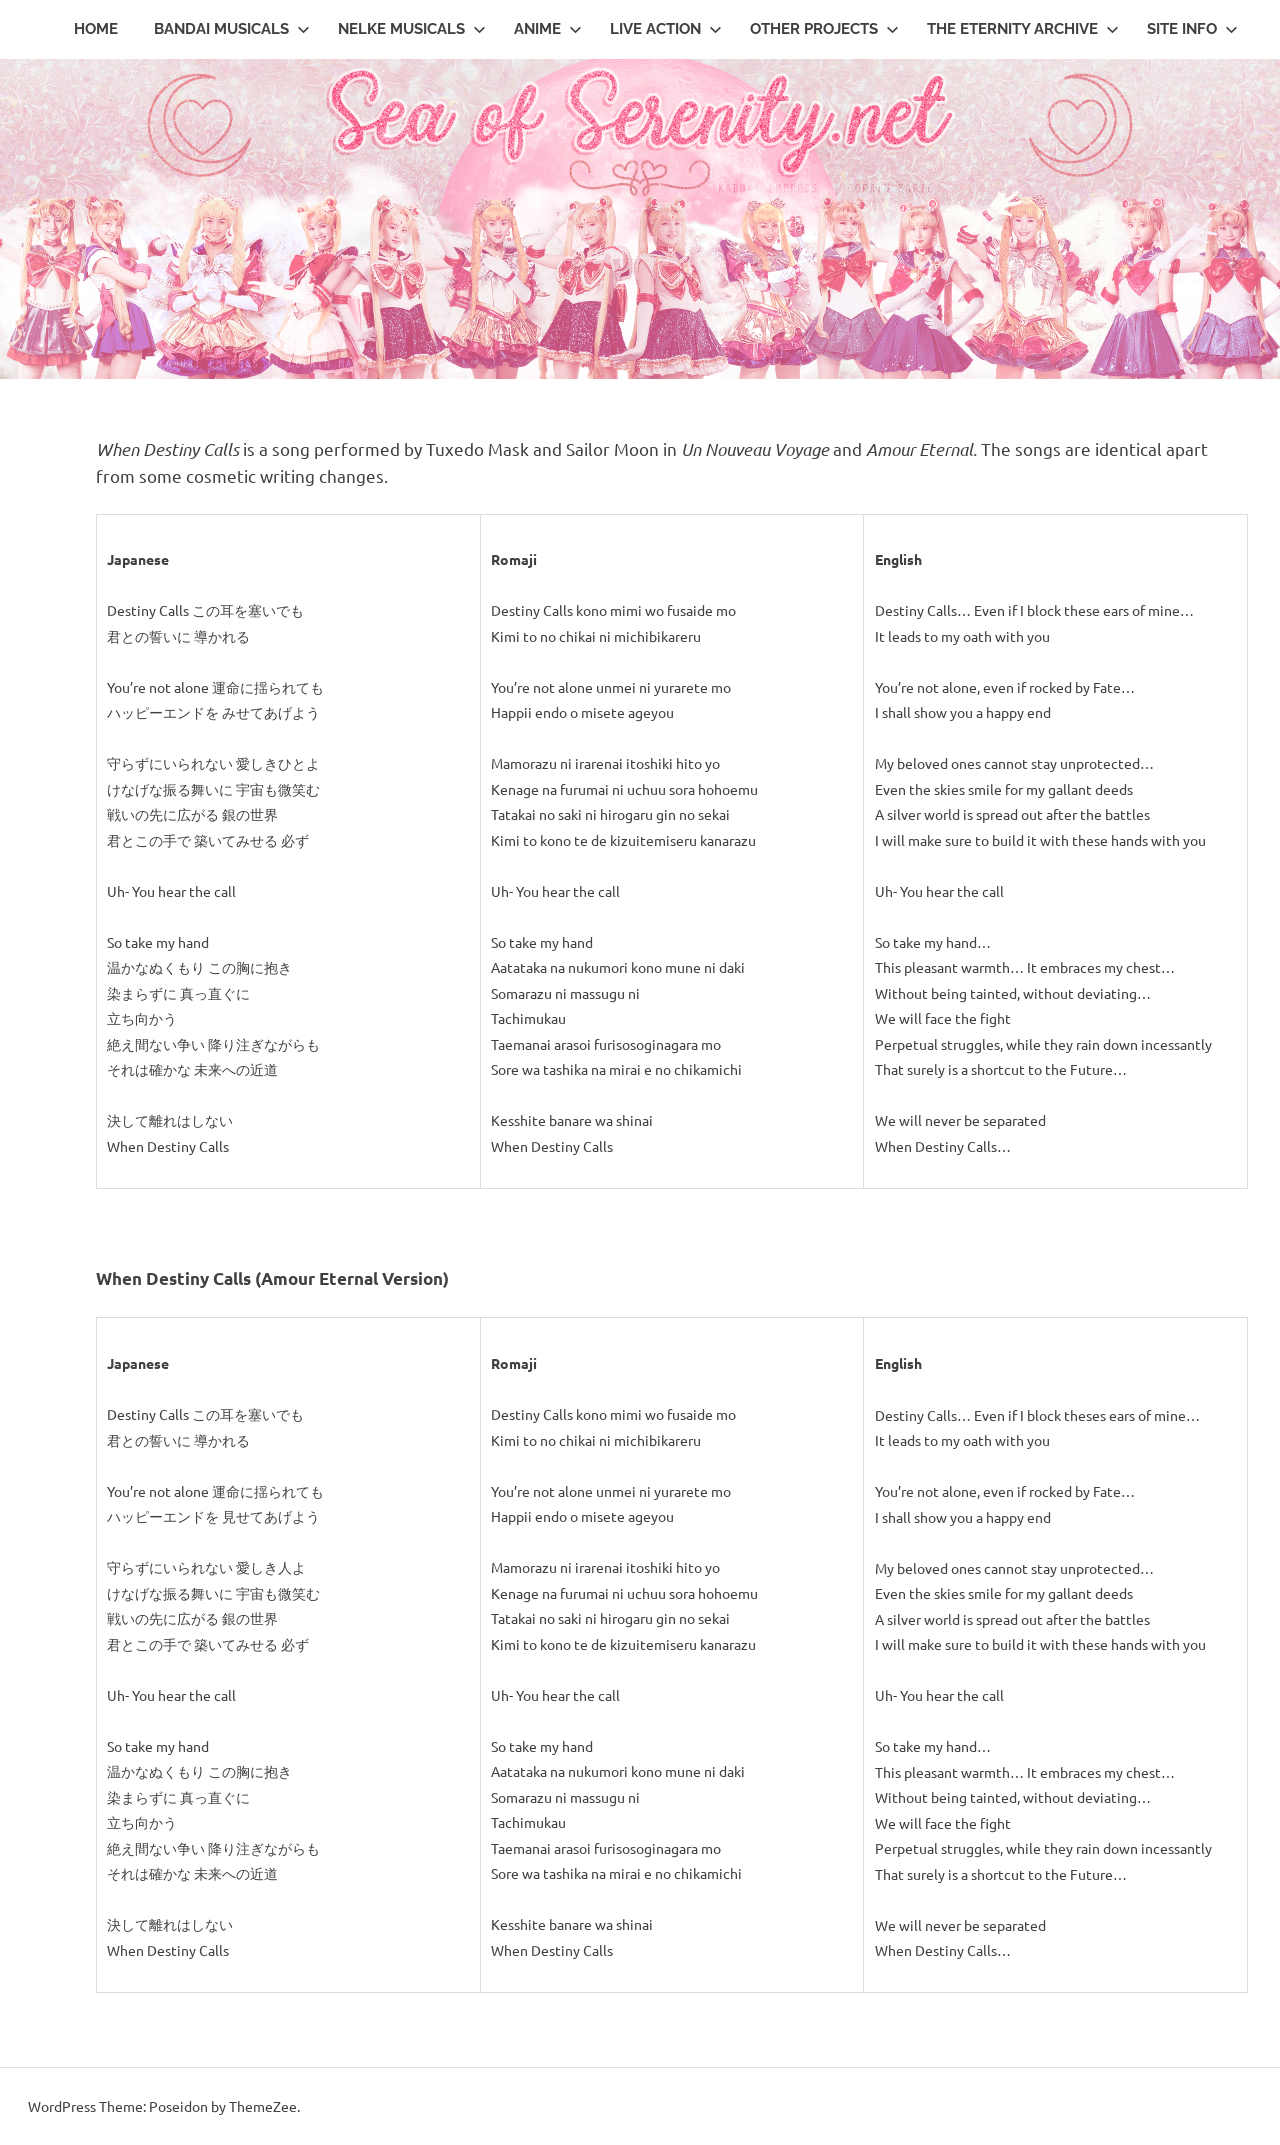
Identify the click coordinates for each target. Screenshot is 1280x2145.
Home (96, 29)
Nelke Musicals (412, 29)
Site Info (1192, 29)
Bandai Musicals (232, 29)
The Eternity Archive (1023, 29)
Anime (548, 29)
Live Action (666, 29)
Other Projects (824, 29)
